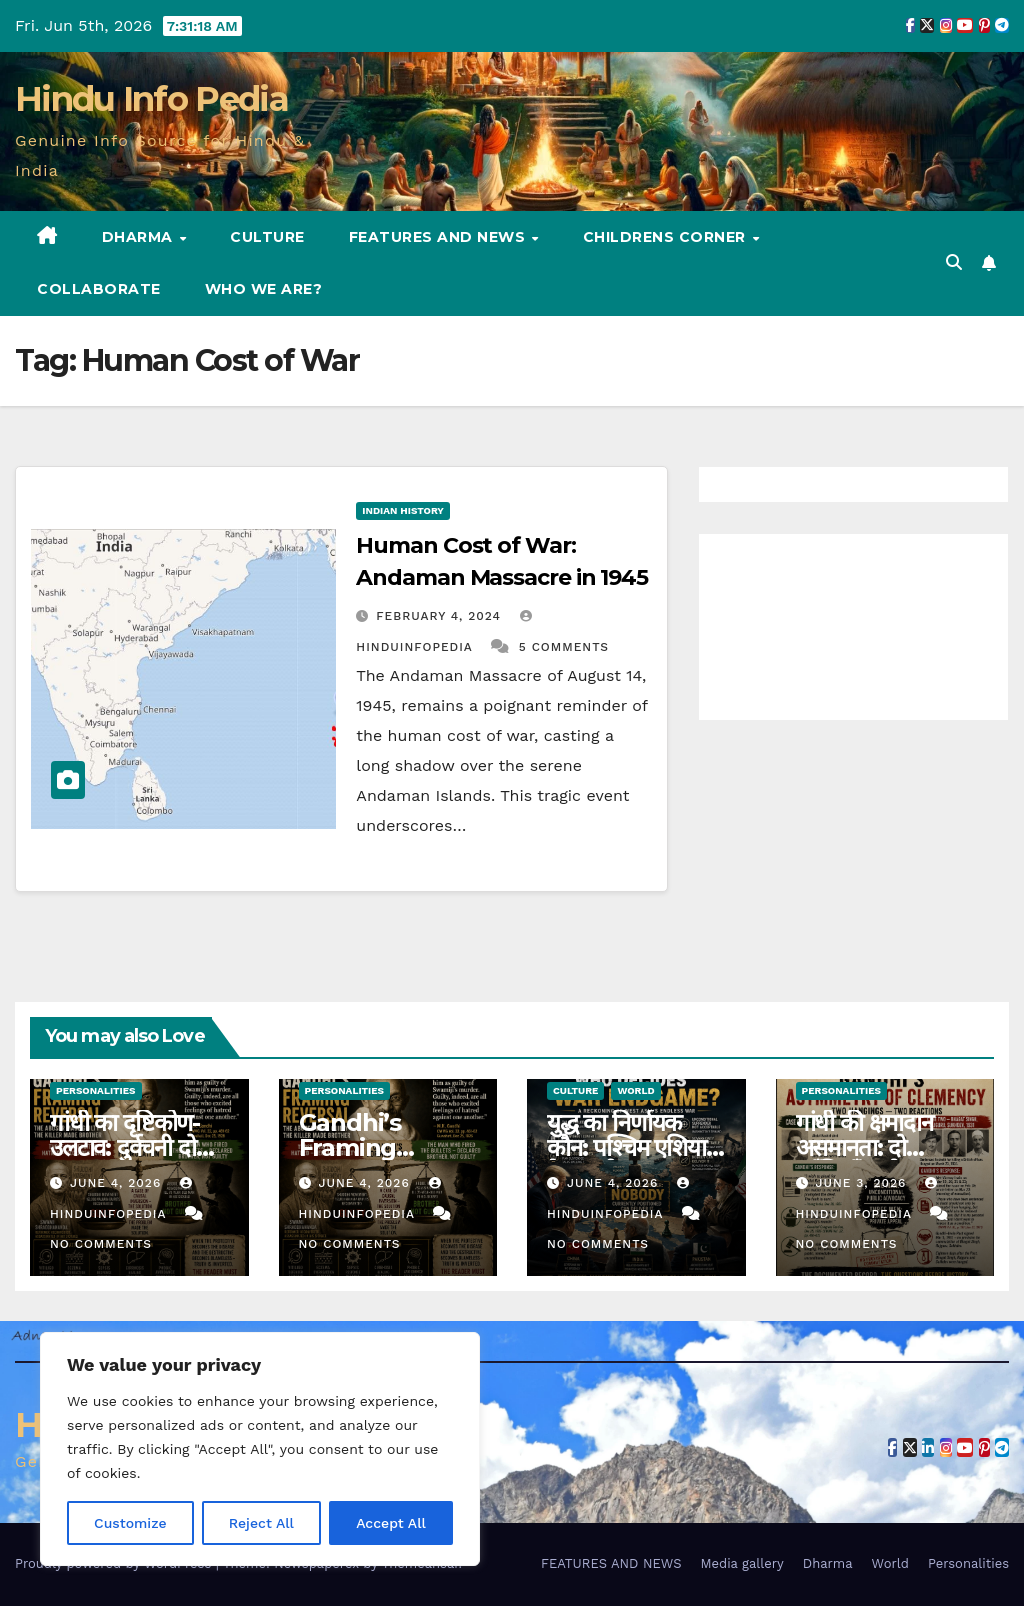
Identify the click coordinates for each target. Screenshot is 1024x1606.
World (635, 1090)
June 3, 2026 (863, 1183)
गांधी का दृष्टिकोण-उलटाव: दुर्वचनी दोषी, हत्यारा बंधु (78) (135, 1147)
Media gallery (741, 1563)
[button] (954, 262)
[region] (260, 1449)
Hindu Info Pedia (151, 99)
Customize (130, 1523)
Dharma (140, 237)
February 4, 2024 (441, 616)
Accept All (391, 1523)
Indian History (403, 510)
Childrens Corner (667, 237)
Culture (267, 237)
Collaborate (99, 289)
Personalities (96, 1090)
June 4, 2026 (118, 1183)
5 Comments (564, 647)
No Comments (101, 1244)
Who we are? (264, 289)
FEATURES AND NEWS (439, 237)
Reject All (261, 1523)
